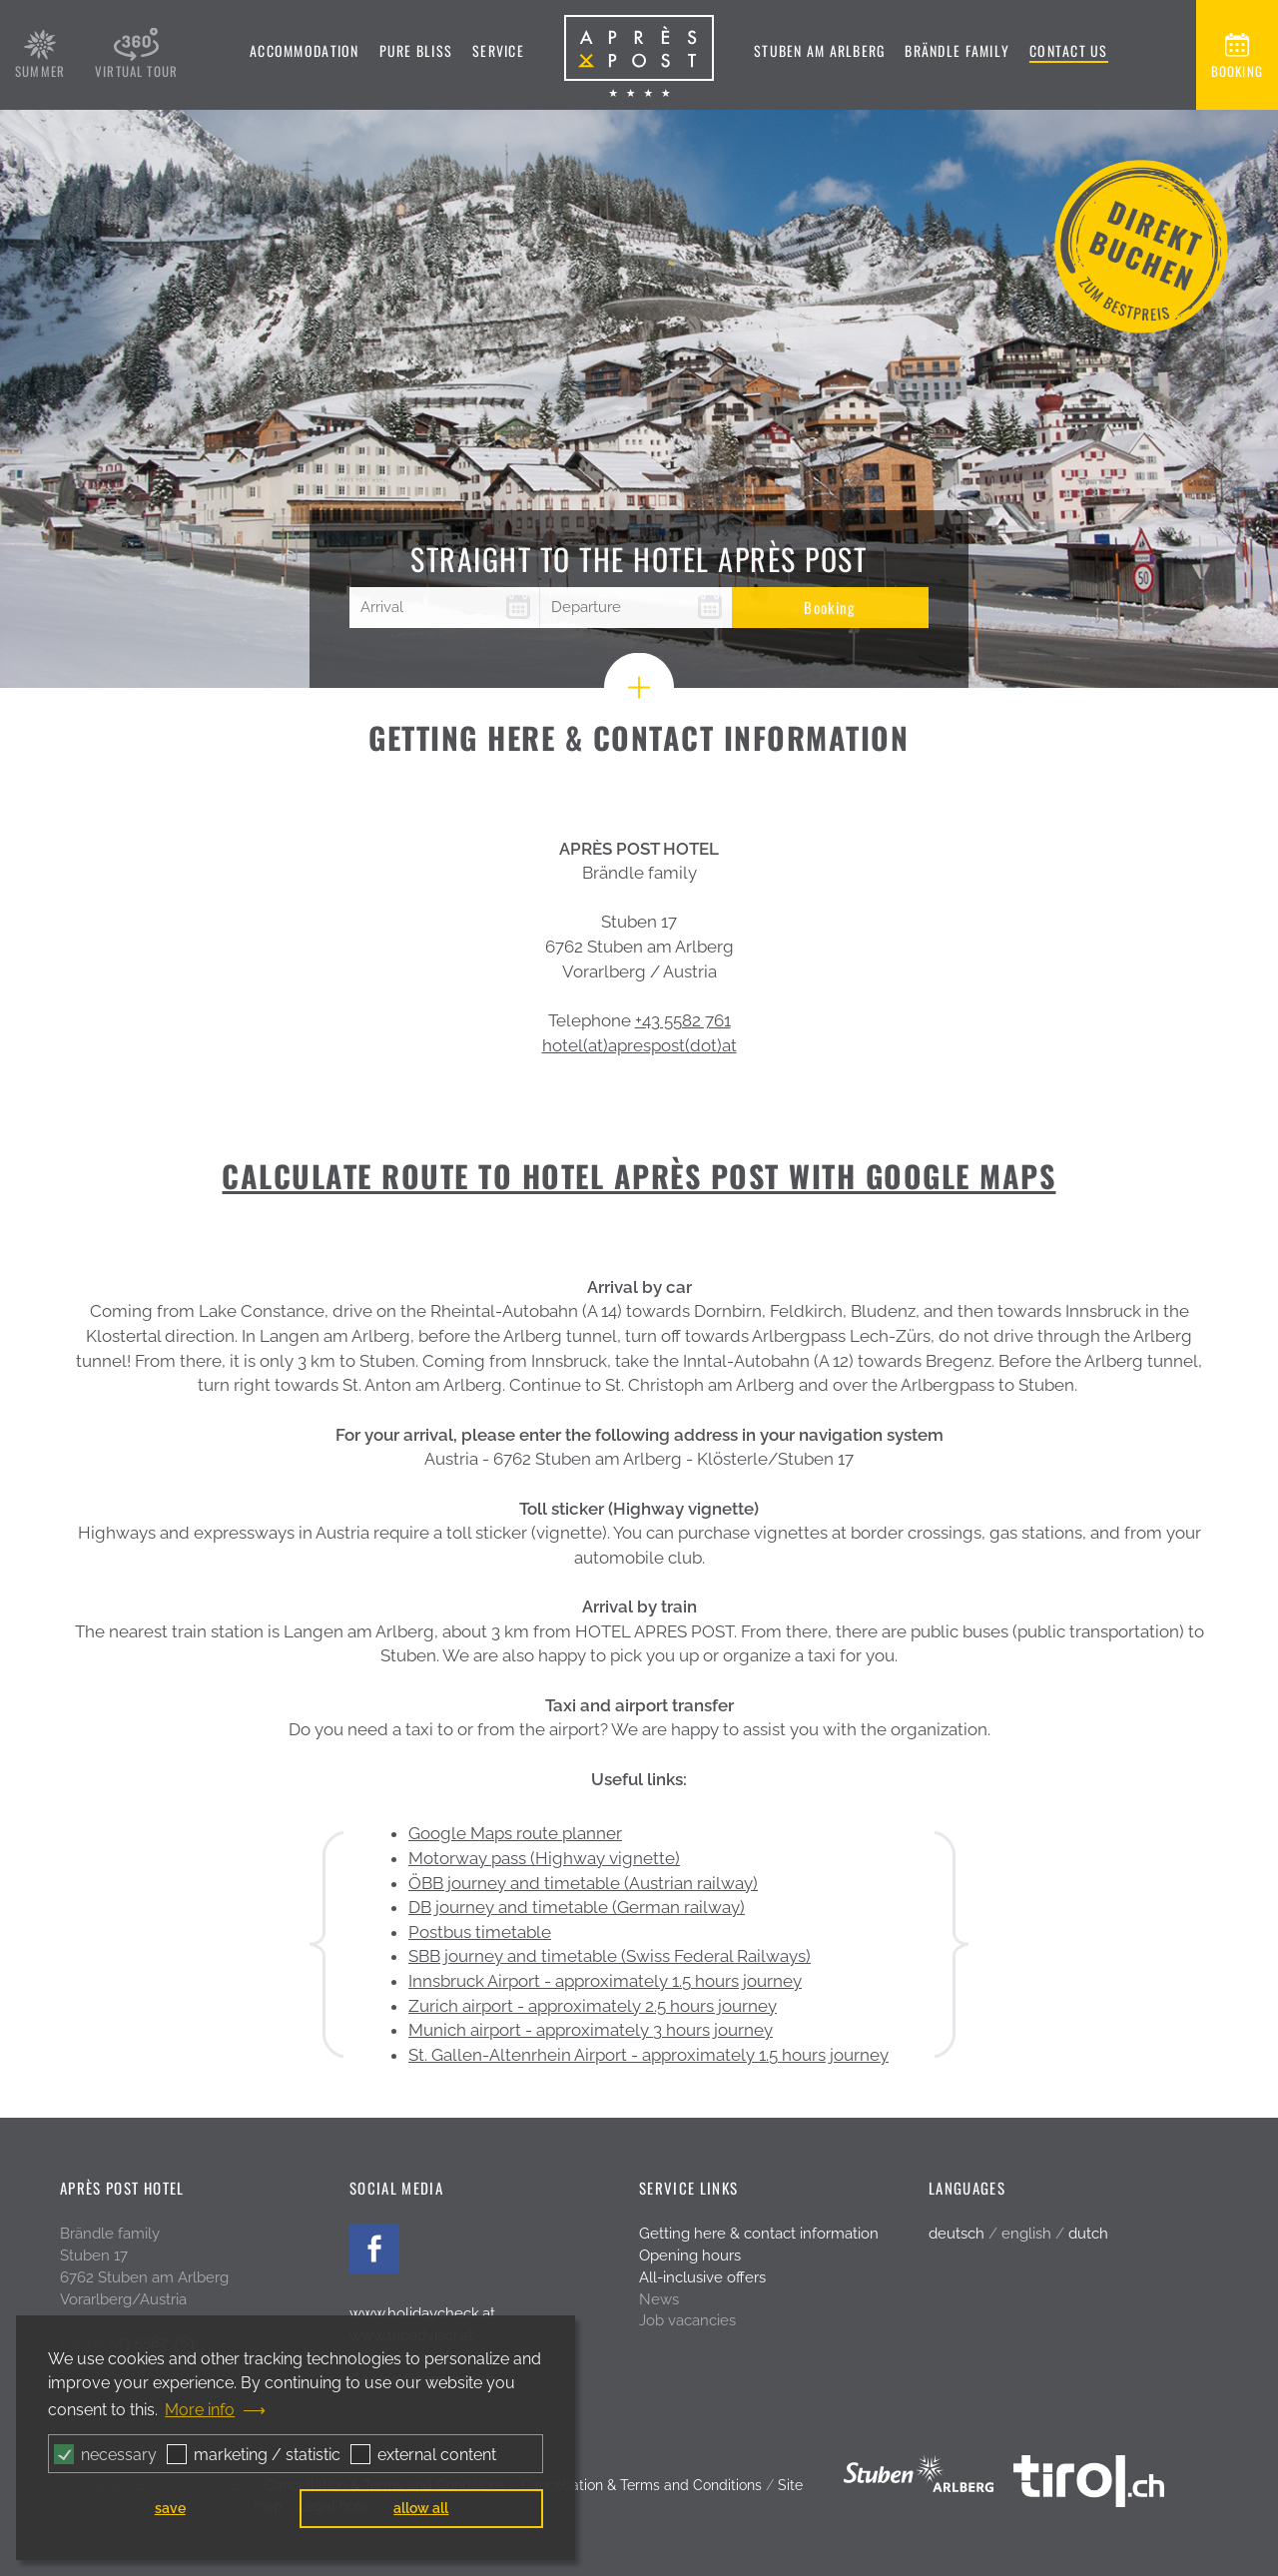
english (1026, 2234)
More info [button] (200, 2409)
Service (498, 50)
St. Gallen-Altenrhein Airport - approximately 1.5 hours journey (648, 2055)
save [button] (170, 2507)
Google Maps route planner (515, 1833)
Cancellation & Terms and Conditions (641, 2485)
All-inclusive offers (702, 2277)
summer (40, 71)
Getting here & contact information (759, 2234)
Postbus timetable (479, 1932)
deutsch (956, 2234)
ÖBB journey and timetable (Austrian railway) (583, 1883)
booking (1237, 71)
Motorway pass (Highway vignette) (544, 1858)
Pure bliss (416, 50)
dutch (1088, 2234)
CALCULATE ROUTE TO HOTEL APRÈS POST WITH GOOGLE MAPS (638, 1175)
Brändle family (957, 50)
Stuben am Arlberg (819, 50)
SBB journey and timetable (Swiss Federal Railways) (609, 1956)
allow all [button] (420, 2507)
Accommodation (304, 50)
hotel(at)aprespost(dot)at (639, 1045)
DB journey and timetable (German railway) (576, 1907)
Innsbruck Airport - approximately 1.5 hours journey (605, 1981)
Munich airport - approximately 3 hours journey (590, 2030)
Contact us (1068, 50)
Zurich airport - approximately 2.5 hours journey (592, 2006)
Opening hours (690, 2255)
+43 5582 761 (683, 1020)
